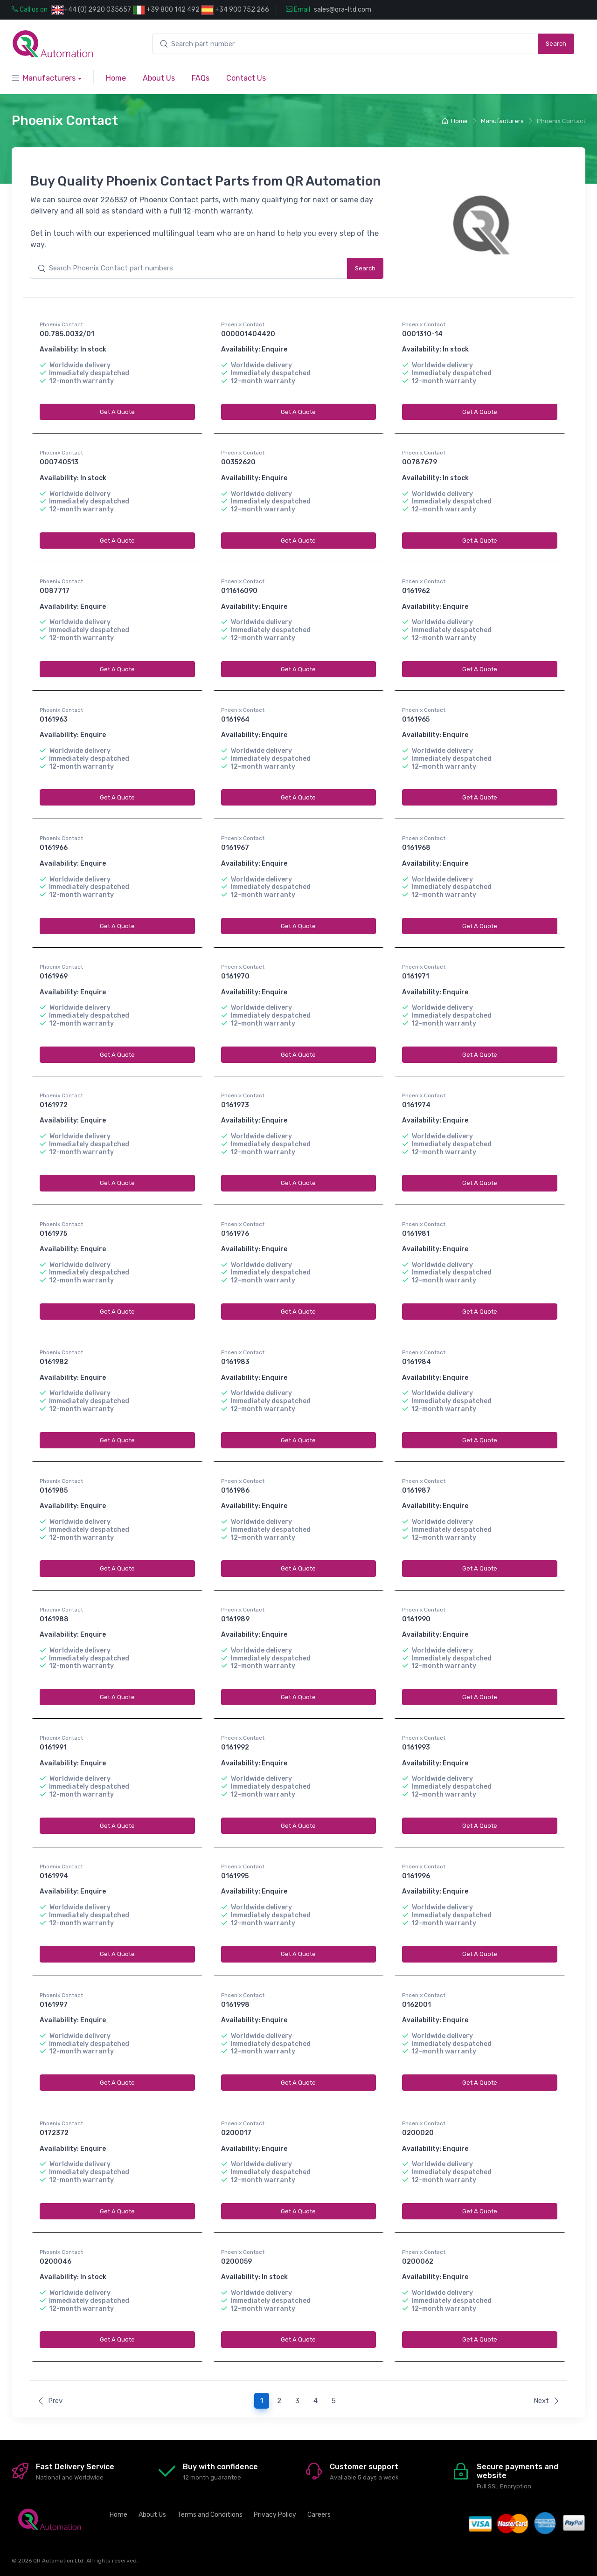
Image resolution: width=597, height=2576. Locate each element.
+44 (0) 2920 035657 (97, 10)
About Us (159, 78)
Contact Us (246, 78)
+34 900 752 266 (235, 10)
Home (116, 78)
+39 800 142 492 (166, 10)
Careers (319, 2515)
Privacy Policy (275, 2515)
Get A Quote (117, 411)
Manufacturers (44, 78)
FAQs (200, 78)
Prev (49, 2401)
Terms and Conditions (210, 2515)
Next (547, 2401)
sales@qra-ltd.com (342, 10)
